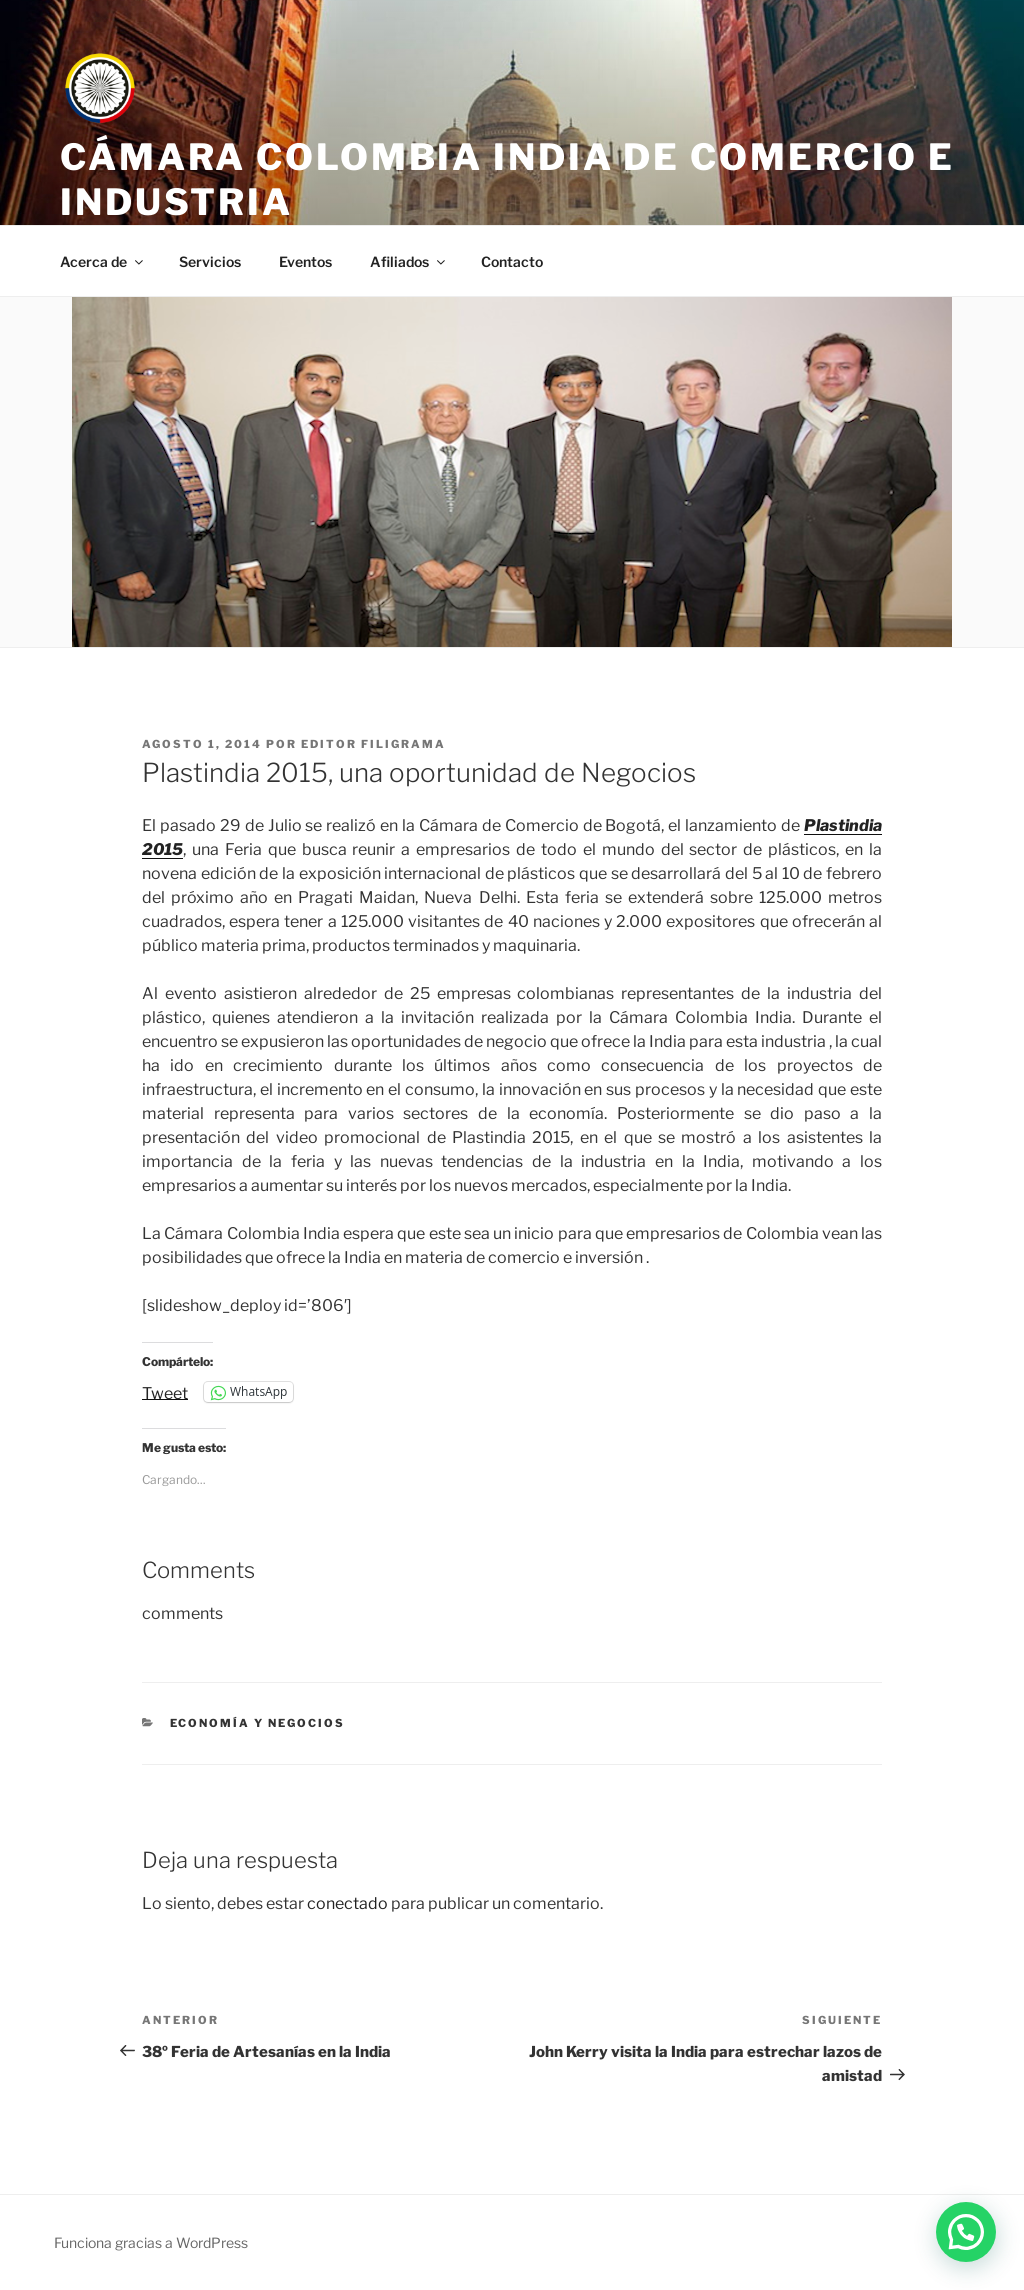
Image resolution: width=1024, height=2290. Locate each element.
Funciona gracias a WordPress (151, 2242)
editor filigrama (373, 744)
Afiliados (409, 261)
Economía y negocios (258, 1723)
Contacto (512, 261)
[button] (966, 2232)
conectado (347, 1903)
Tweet (165, 1392)
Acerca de (103, 261)
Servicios (210, 261)
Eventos (305, 261)
